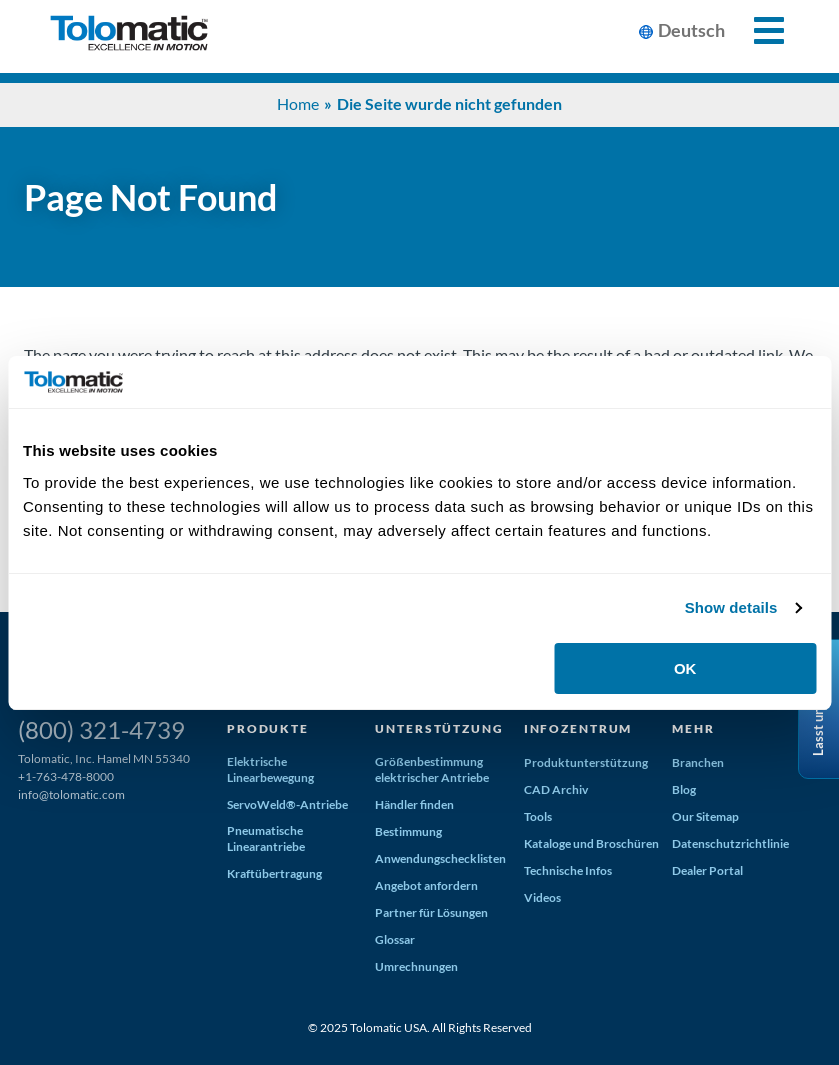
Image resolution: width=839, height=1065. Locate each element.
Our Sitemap (705, 816)
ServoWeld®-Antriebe (287, 804)
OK (685, 668)
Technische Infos (568, 870)
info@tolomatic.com (71, 794)
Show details (731, 607)
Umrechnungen (416, 966)
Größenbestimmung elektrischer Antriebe (432, 769)
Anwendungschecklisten (440, 858)
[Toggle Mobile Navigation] (757, 30)
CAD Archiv (556, 789)
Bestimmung (408, 831)
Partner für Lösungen (431, 912)
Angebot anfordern (426, 885)
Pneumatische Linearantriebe (266, 838)
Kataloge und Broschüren (591, 843)
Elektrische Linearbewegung (270, 769)
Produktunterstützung (586, 762)
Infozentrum (578, 728)
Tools (538, 816)
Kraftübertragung (274, 873)
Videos (542, 897)
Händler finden (414, 804)
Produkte (268, 728)
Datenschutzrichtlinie (730, 843)
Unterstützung (439, 728)
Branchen (698, 762)
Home (298, 103)
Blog (684, 789)
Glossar (395, 939)
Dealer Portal (707, 870)
